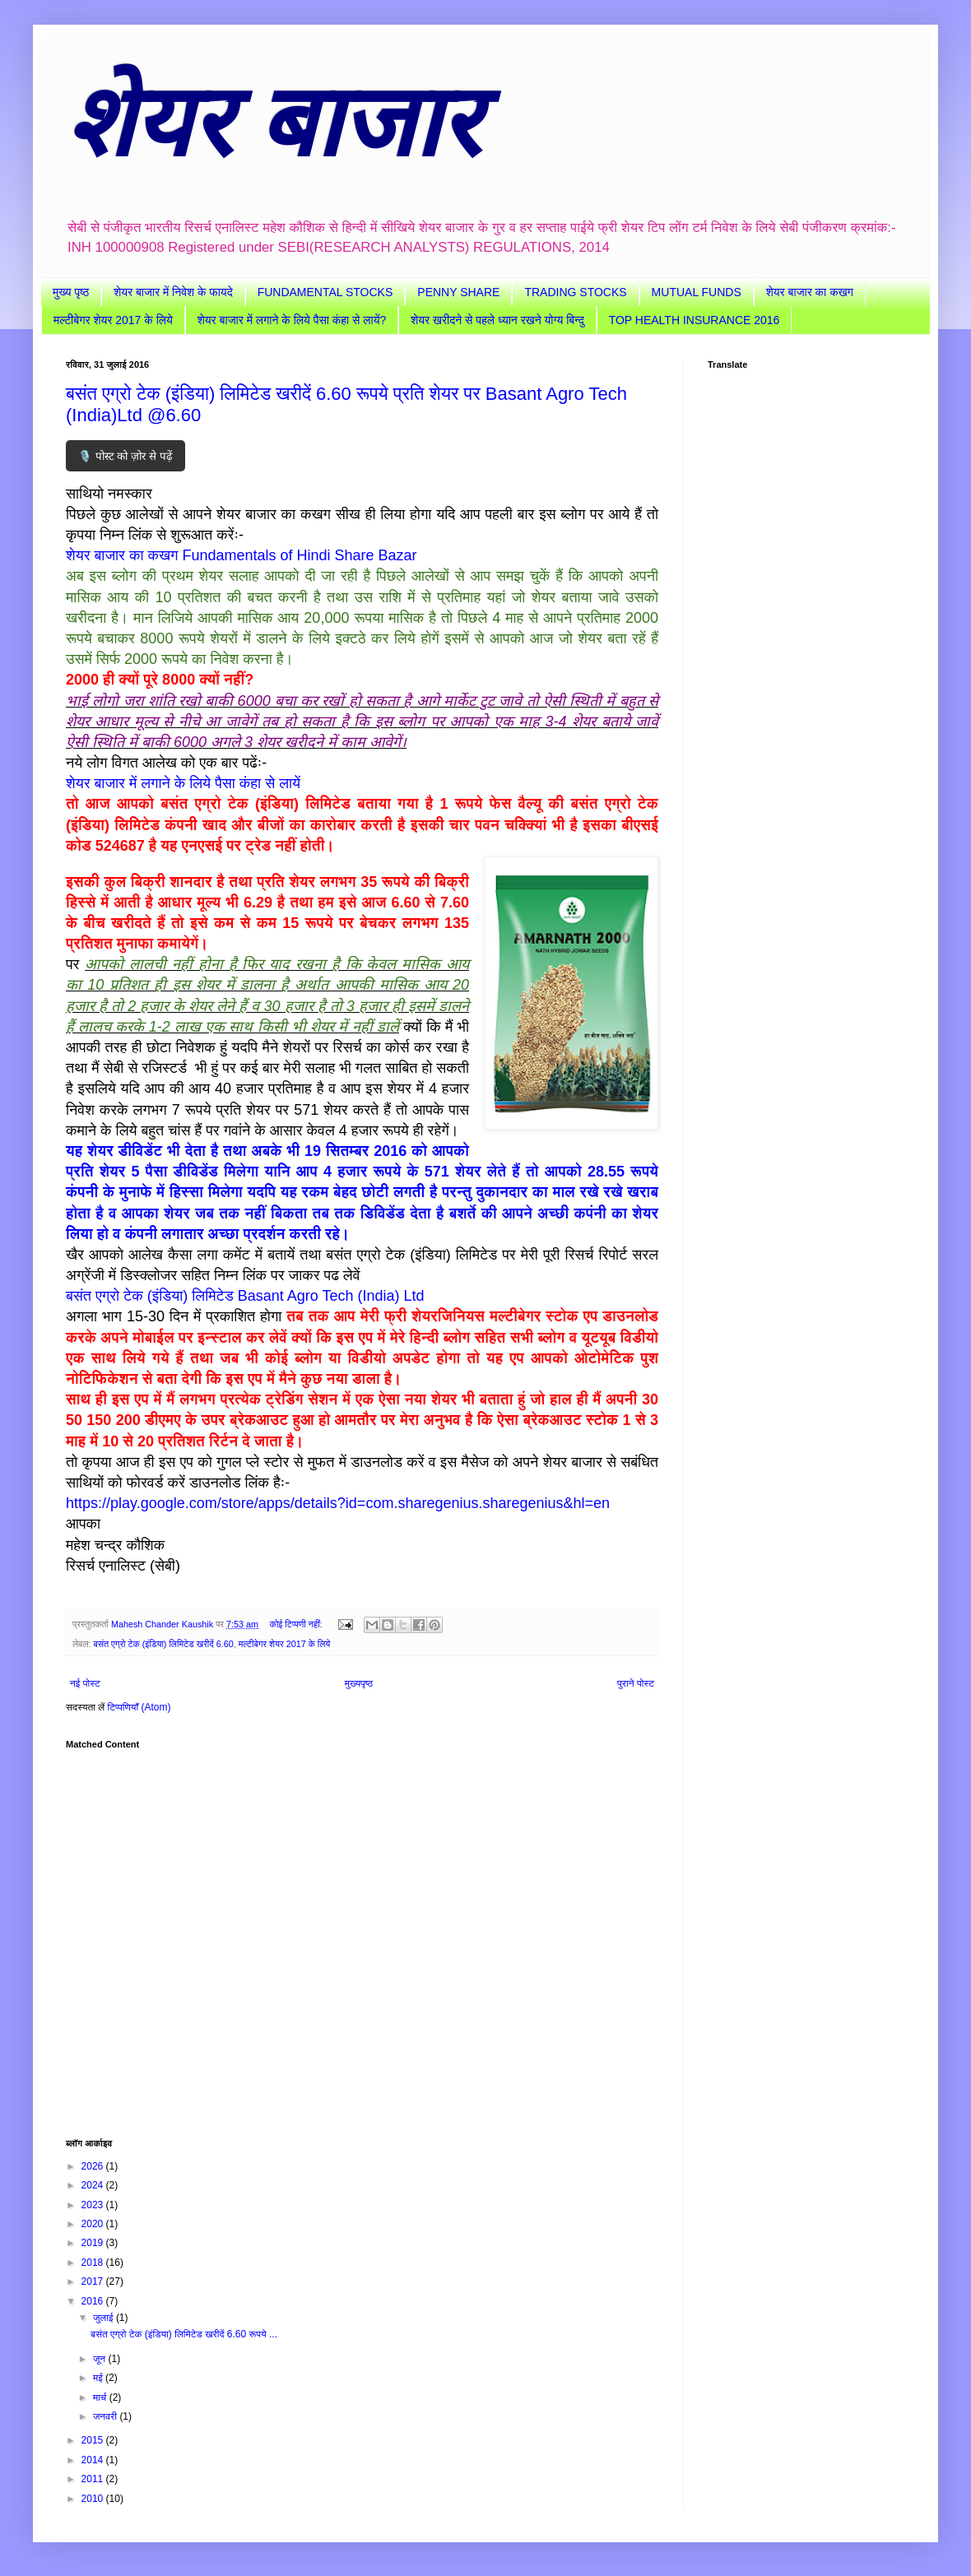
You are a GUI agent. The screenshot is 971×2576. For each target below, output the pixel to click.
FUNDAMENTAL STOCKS (325, 292)
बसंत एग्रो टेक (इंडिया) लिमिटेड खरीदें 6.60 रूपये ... (184, 2334)
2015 (93, 2440)
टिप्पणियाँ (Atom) (139, 1707)
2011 (93, 2479)
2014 (93, 2460)
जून (101, 2359)
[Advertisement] (362, 1936)
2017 (93, 2281)
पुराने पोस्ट (635, 1683)
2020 (93, 2224)
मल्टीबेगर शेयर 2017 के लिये (113, 320)
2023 (93, 2205)
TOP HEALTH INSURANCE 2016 (694, 320)
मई (99, 2377)
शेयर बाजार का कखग (809, 292)
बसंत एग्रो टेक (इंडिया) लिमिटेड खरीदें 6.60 (163, 1644)
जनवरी (106, 2416)
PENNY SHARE (458, 292)
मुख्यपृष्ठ (359, 1683)
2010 (93, 2498)
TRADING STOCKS (575, 292)
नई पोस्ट (85, 1683)
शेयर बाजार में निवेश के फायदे (173, 292)
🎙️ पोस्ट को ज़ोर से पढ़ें (125, 456)
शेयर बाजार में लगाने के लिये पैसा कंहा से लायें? (291, 320)
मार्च (101, 2397)
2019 (93, 2243)
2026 (93, 2166)
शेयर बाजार (273, 122)
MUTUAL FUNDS (696, 292)
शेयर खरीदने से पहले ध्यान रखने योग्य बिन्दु (497, 320)
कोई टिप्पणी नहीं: (297, 1624)
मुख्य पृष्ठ (71, 292)
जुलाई (104, 2317)
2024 (93, 2185)
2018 (93, 2262)
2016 (93, 2301)
